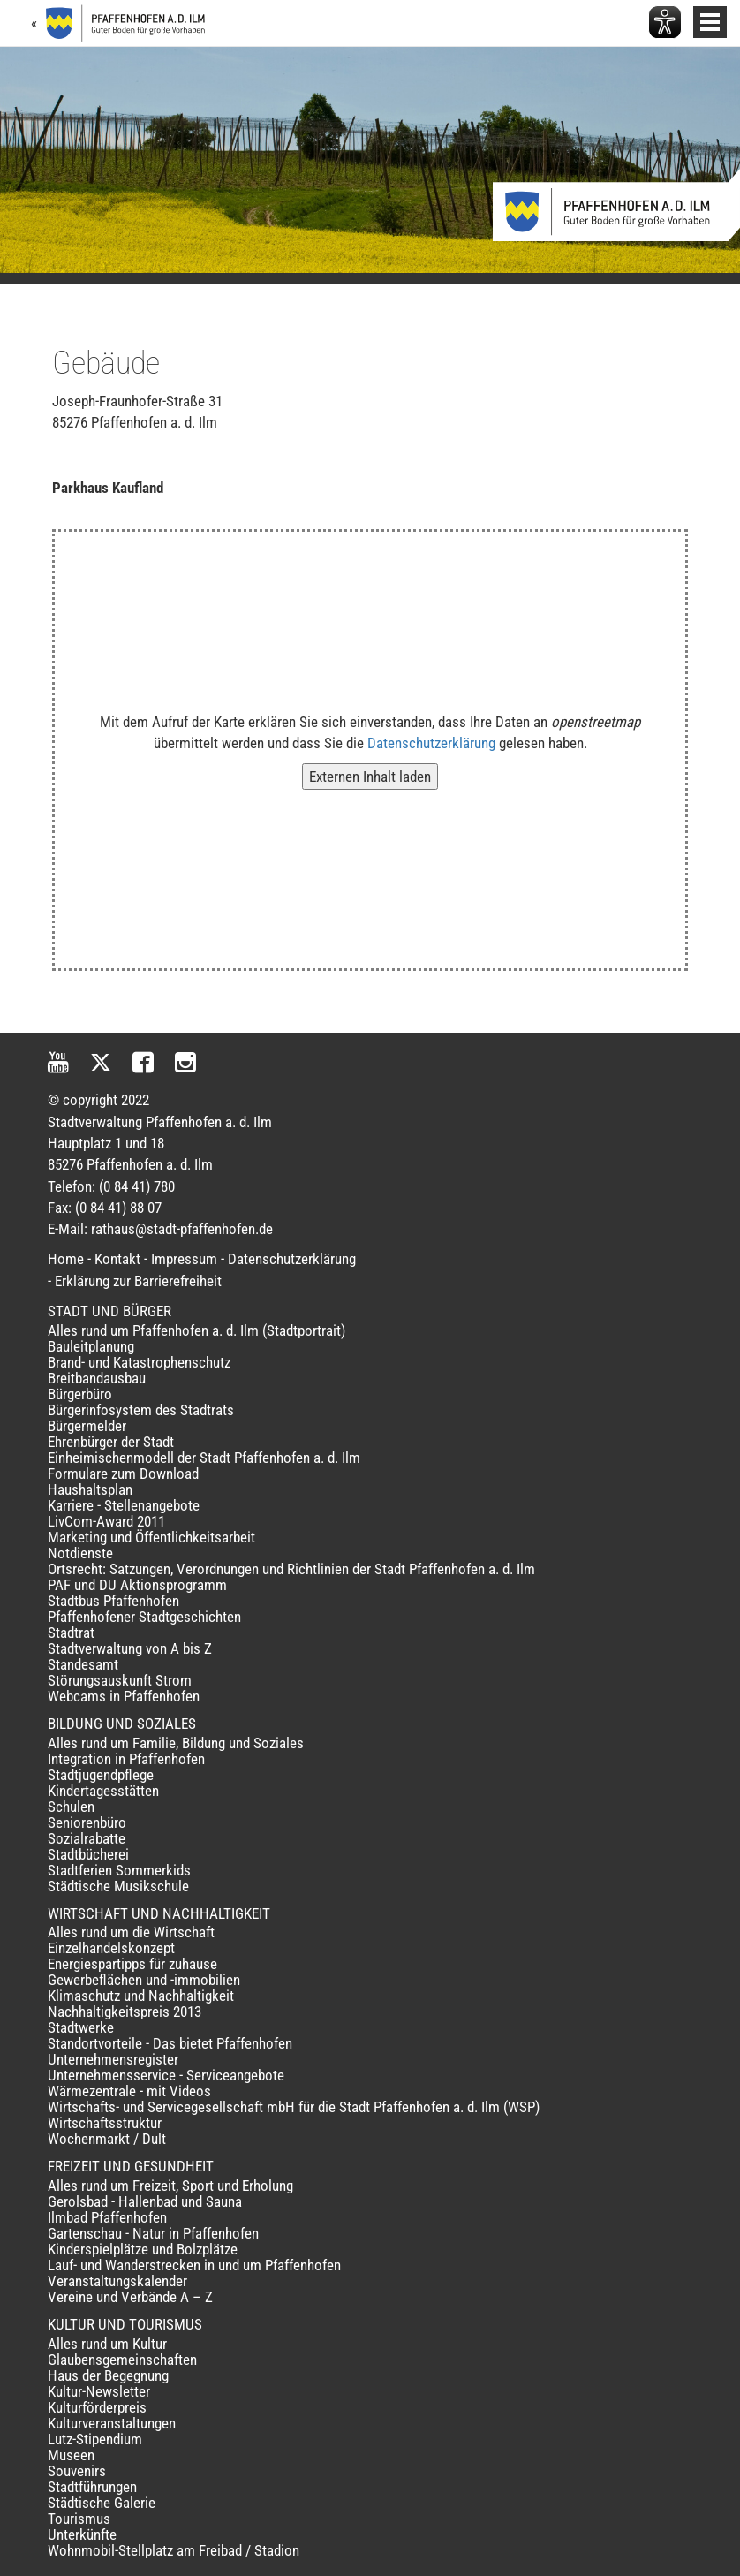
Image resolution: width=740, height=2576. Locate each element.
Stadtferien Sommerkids (119, 1870)
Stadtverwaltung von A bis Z (130, 1648)
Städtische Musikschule (118, 1886)
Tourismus (79, 2519)
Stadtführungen (92, 2487)
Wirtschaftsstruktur (105, 2123)
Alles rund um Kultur (107, 2344)
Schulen (71, 1807)
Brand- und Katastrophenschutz (139, 1362)
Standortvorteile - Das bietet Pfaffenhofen (170, 2043)
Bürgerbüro (80, 1394)
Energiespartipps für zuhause (132, 1964)
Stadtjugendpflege (101, 1775)
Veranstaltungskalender (117, 2281)
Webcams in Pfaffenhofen (124, 1696)
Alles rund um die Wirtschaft (131, 1932)
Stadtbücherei (88, 1854)
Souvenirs (77, 2471)
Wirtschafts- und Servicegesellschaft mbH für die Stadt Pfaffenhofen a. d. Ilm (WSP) (294, 2107)
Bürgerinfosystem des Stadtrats (141, 1410)
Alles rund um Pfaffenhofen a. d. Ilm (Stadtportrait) (196, 1330)
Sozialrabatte (86, 1838)
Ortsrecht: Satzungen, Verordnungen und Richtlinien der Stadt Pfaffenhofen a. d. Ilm (291, 1569)
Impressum (184, 1259)
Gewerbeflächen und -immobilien (144, 1980)
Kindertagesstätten (103, 1791)
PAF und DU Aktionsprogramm (137, 1585)
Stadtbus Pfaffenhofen (113, 1601)
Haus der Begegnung (108, 2375)
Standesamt (83, 1664)
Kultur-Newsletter (99, 2391)
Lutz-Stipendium (95, 2439)
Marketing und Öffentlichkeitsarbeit (151, 1537)
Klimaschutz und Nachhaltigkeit (141, 1996)
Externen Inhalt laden (370, 776)
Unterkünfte (82, 2534)
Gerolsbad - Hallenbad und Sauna (145, 2201)
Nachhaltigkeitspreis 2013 (124, 2011)
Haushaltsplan (90, 1489)
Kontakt (117, 1259)
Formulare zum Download (123, 1473)
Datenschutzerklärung (431, 743)
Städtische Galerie (101, 2503)
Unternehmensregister (113, 2059)
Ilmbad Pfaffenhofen (107, 2217)
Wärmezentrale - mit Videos (129, 2091)
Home (66, 1259)
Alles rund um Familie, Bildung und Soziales (176, 1743)
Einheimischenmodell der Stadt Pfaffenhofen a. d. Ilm (204, 1458)
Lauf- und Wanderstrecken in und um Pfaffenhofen (194, 2265)
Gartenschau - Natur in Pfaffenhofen (153, 2233)
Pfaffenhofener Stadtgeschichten (144, 1617)
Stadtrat (71, 1632)
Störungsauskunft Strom (120, 1680)
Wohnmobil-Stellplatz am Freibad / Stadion (173, 2550)
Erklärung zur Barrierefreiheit (138, 1281)
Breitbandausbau (97, 1378)
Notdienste (80, 1553)
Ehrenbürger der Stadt (111, 1442)
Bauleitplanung (91, 1346)
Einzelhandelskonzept (111, 1948)
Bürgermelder (87, 1426)
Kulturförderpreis (97, 2407)
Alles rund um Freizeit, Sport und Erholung (170, 2185)
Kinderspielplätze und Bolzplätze (143, 2249)
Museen (71, 2455)
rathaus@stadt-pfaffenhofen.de (182, 1229)
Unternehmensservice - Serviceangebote (166, 2075)
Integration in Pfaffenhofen (126, 1759)
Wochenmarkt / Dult (107, 2139)
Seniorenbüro (87, 1822)
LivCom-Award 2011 (106, 1521)
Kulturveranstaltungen (112, 2423)
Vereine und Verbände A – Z (130, 2297)
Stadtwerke (81, 2027)
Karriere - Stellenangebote (124, 1505)
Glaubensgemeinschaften (122, 2360)
